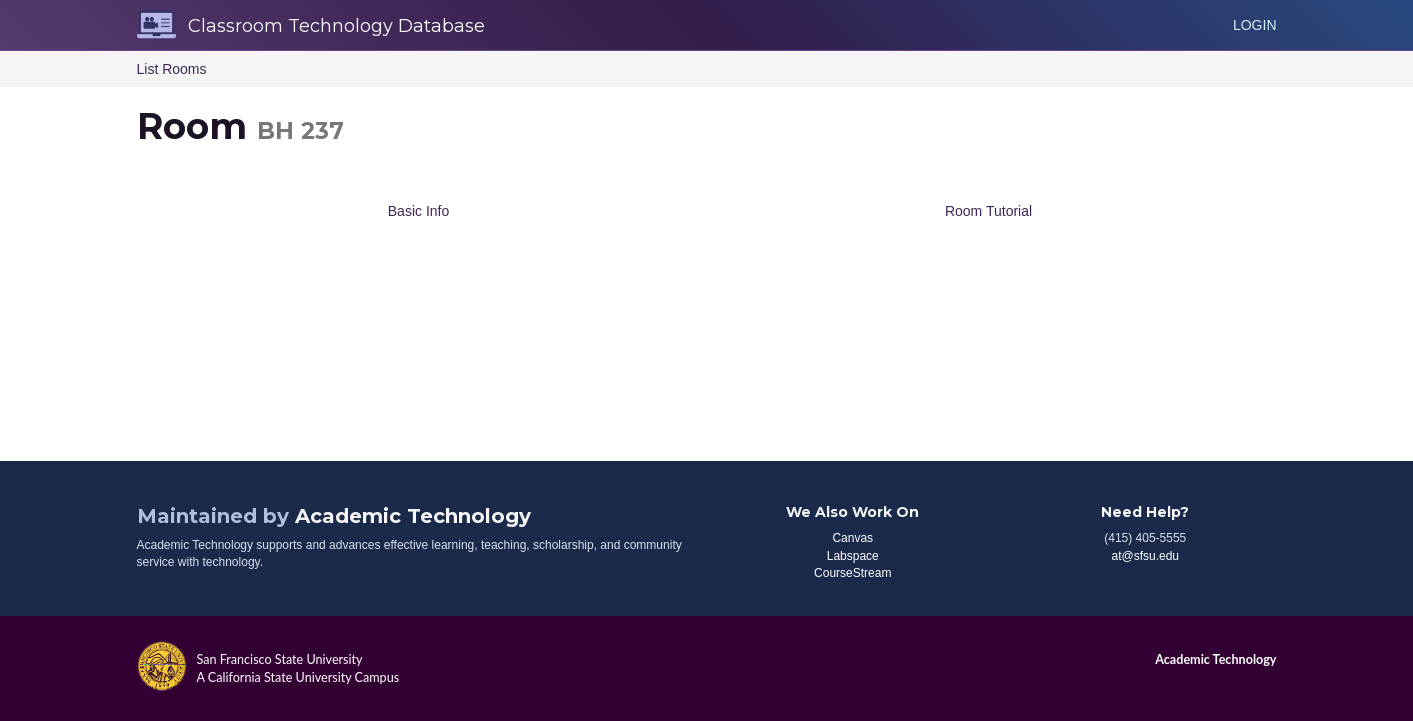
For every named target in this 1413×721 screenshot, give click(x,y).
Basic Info (418, 211)
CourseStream (852, 573)
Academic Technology (413, 516)
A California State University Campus (298, 677)
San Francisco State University (280, 659)
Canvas (852, 538)
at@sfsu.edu (1145, 556)
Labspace (853, 556)
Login (1255, 25)
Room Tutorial (988, 211)
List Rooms (172, 69)
